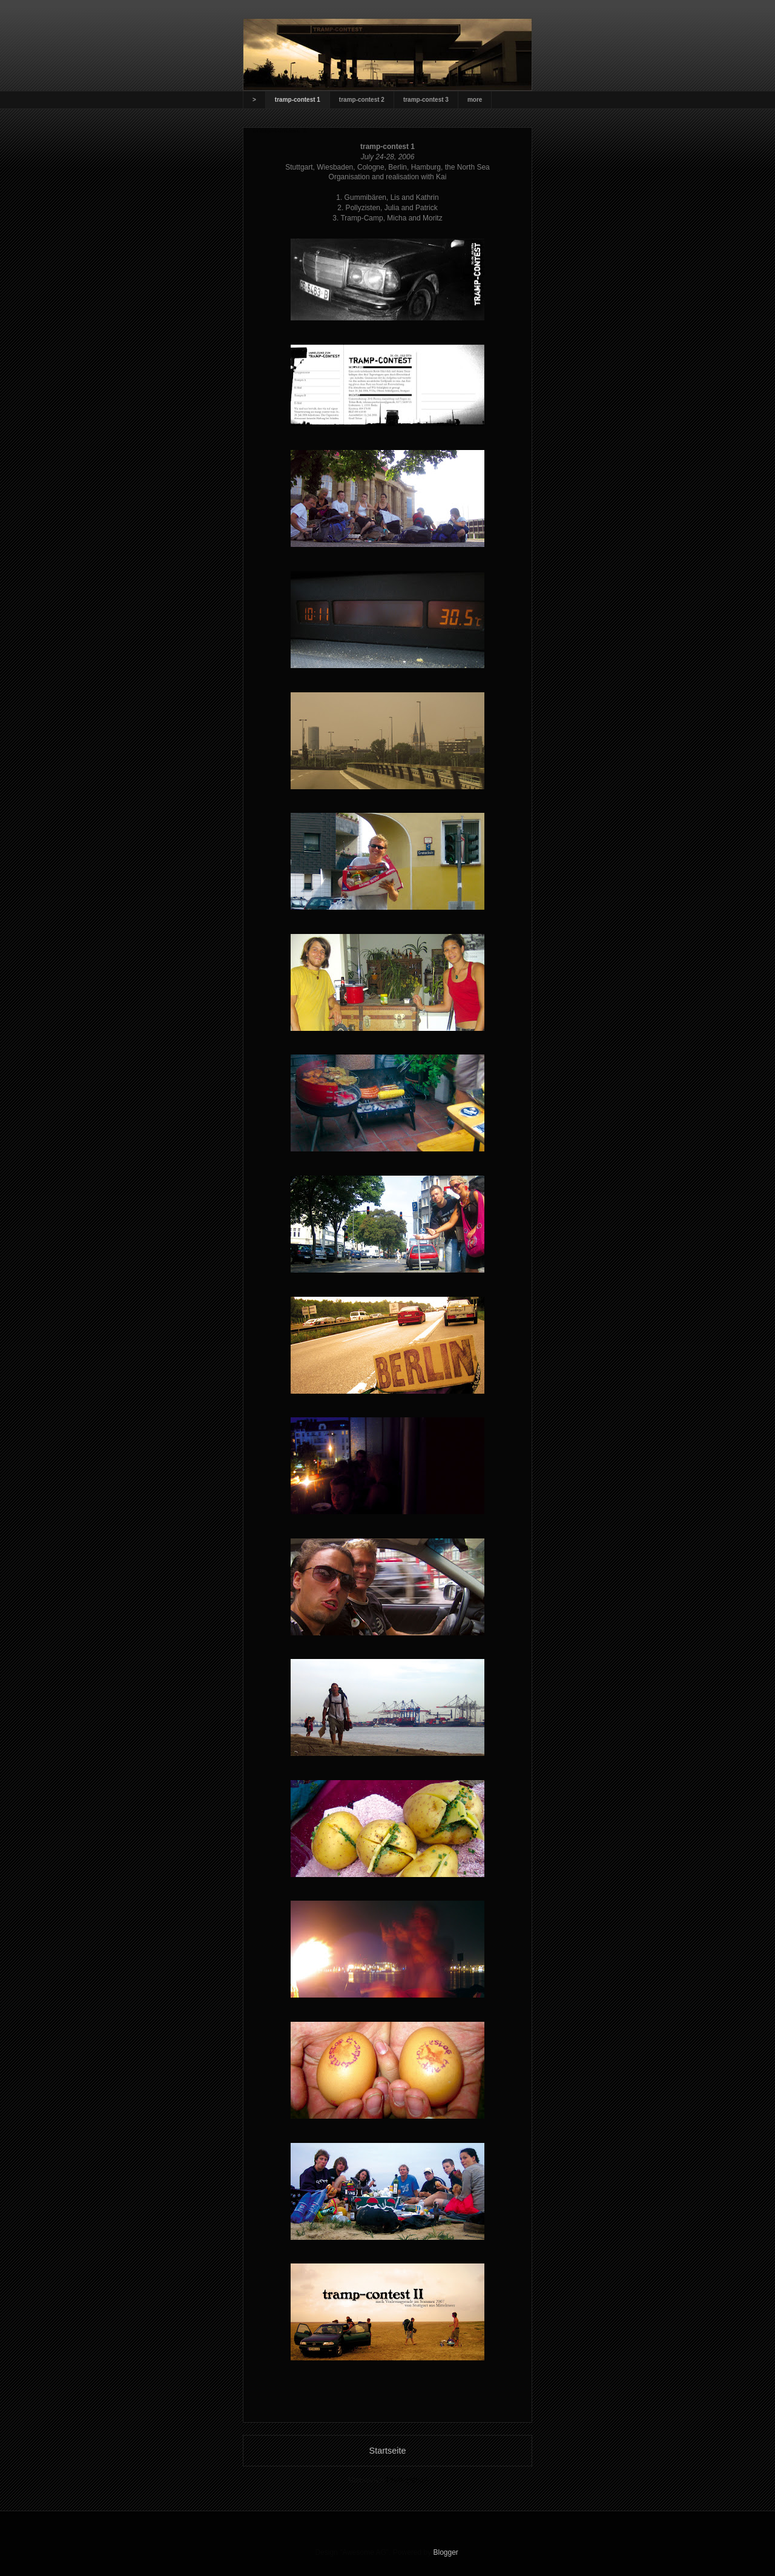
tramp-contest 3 (426, 99)
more (474, 99)
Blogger (446, 2552)
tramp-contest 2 (361, 99)
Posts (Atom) (407, 2480)
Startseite (387, 2450)
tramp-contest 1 (297, 99)
